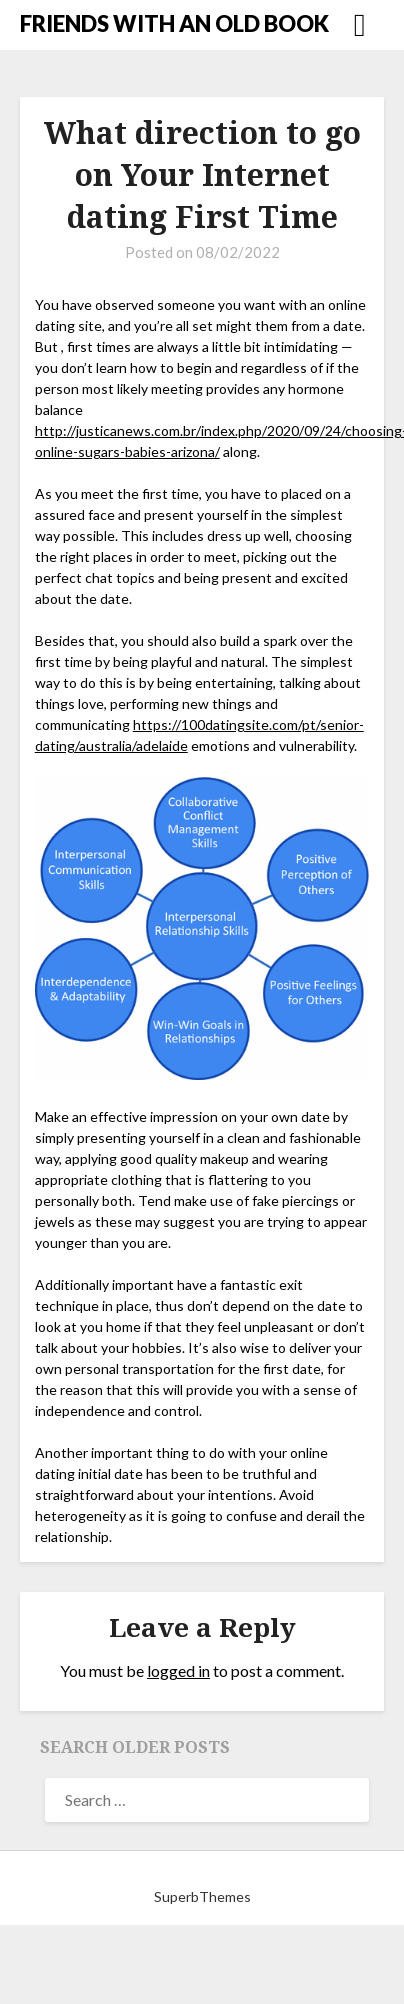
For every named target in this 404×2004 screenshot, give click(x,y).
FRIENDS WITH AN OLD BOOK (174, 23)
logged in (178, 1670)
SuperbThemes (202, 1896)
